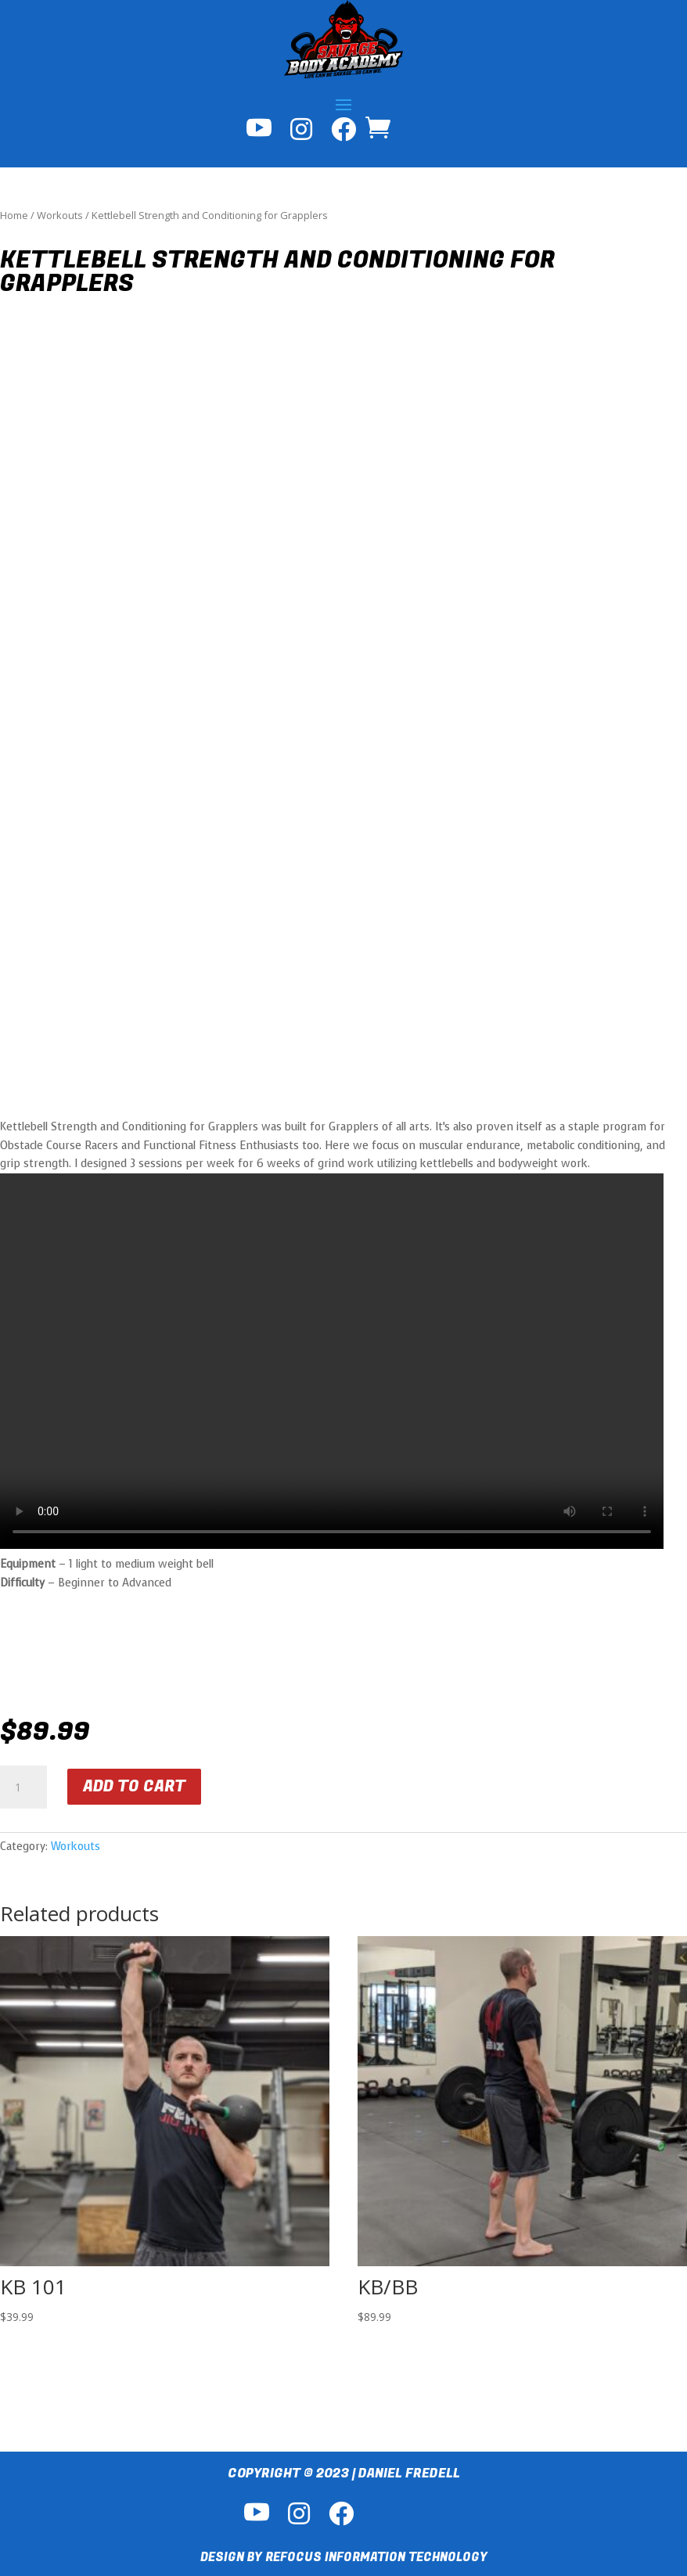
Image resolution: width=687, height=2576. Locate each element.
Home (14, 215)
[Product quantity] (23, 1787)
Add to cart (134, 1786)
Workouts (60, 215)
